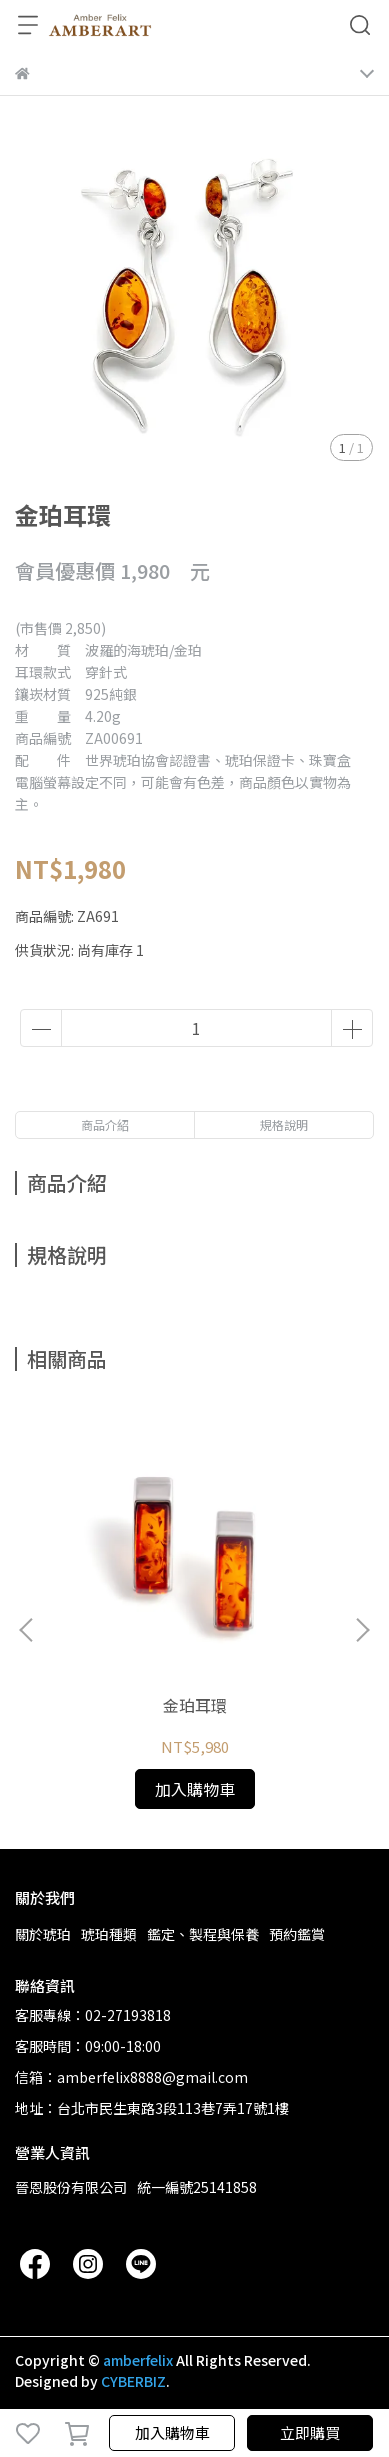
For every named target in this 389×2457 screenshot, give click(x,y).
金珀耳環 (195, 1705)
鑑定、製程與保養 (203, 1934)
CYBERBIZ (133, 2381)
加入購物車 (172, 2432)
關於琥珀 (43, 1934)
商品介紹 (105, 1124)
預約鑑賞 (297, 1934)
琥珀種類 (109, 1934)
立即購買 (310, 2432)
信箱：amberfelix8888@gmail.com (131, 2077)
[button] (362, 1630)
